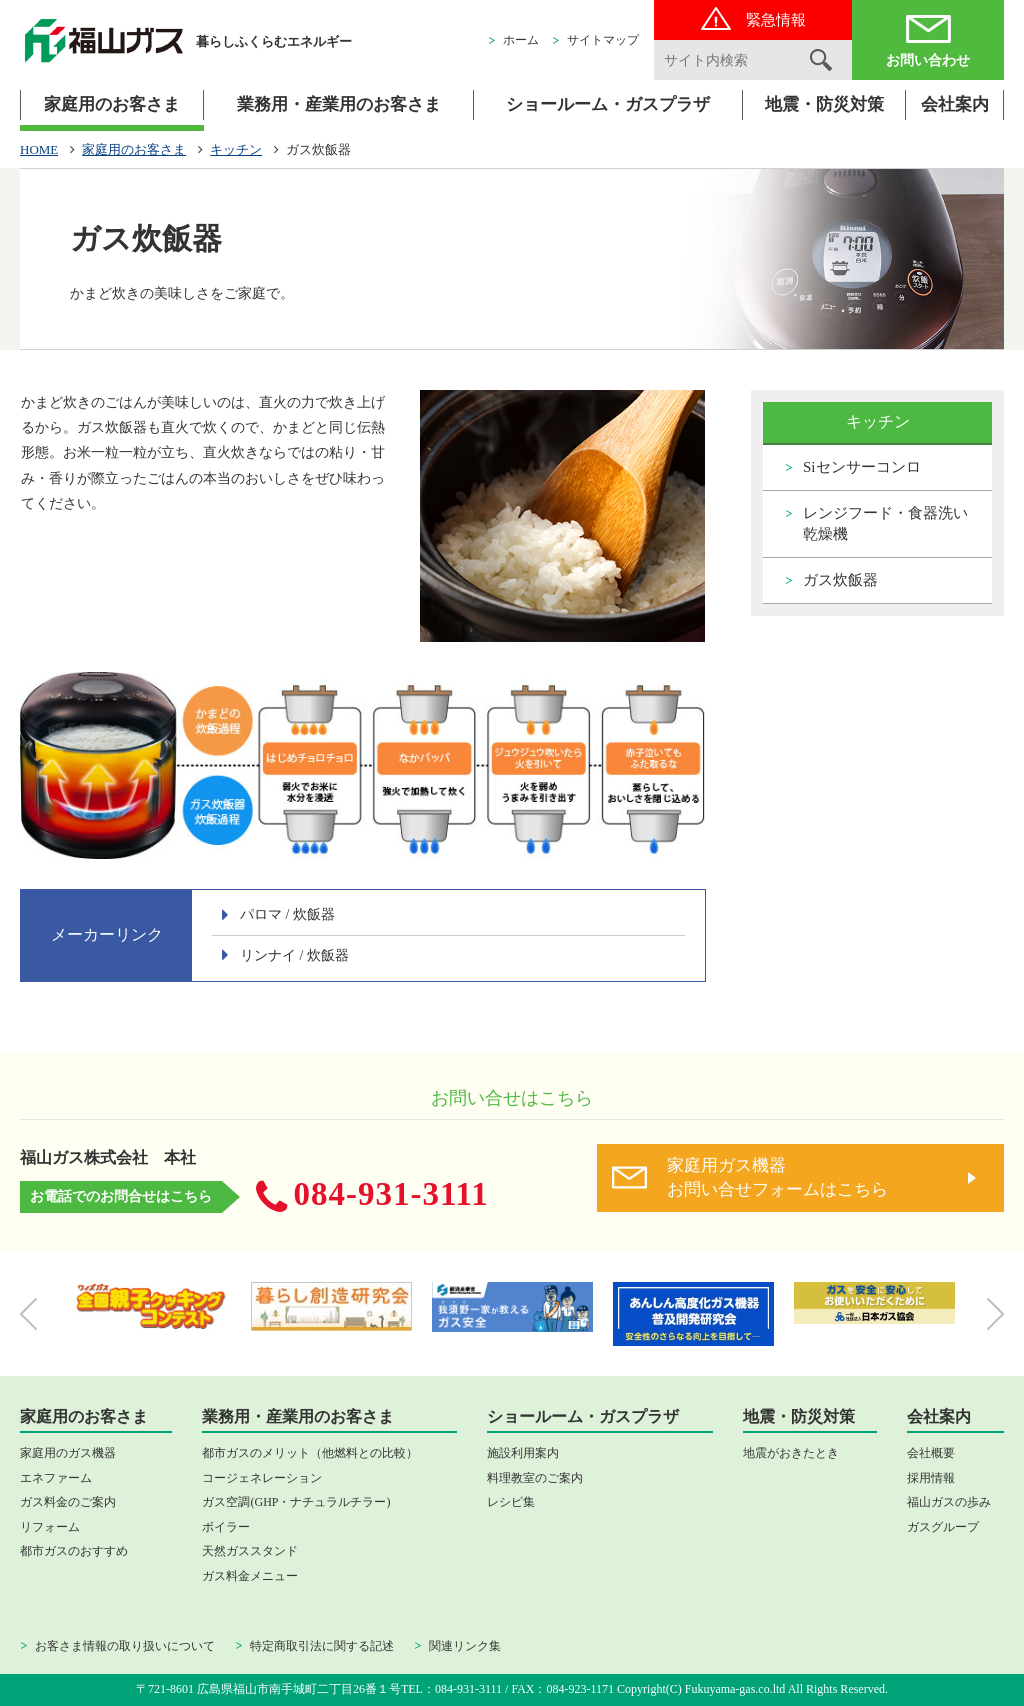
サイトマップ (603, 40)
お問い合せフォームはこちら (815, 1176)
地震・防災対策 (824, 104)
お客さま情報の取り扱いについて (125, 1646)
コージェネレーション (262, 1478)
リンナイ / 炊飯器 (294, 955)
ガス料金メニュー (250, 1576)
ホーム (521, 40)
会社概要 (931, 1453)
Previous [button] (28, 1313)
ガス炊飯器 (840, 580)
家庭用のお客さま (112, 104)
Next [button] (995, 1313)
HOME (39, 149)
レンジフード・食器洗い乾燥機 (885, 523)
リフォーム (50, 1527)
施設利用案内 (523, 1453)
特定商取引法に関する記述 (322, 1646)
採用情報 (931, 1478)
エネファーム (56, 1478)
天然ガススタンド (250, 1551)
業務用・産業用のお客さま (339, 104)
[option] (150, 1306)
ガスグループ (943, 1527)
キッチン (236, 149)
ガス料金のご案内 (68, 1502)
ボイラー (226, 1527)
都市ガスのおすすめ (74, 1551)
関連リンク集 (465, 1646)
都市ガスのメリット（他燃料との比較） (310, 1453)
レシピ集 (511, 1502)
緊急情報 (776, 20)
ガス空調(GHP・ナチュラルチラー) (296, 1502)
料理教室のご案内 (535, 1478)
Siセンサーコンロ (862, 467)
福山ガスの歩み (949, 1502)
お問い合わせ (928, 60)
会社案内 (955, 104)
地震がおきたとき (791, 1453)
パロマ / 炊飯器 (287, 914)
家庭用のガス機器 (68, 1453)
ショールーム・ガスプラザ (608, 104)
